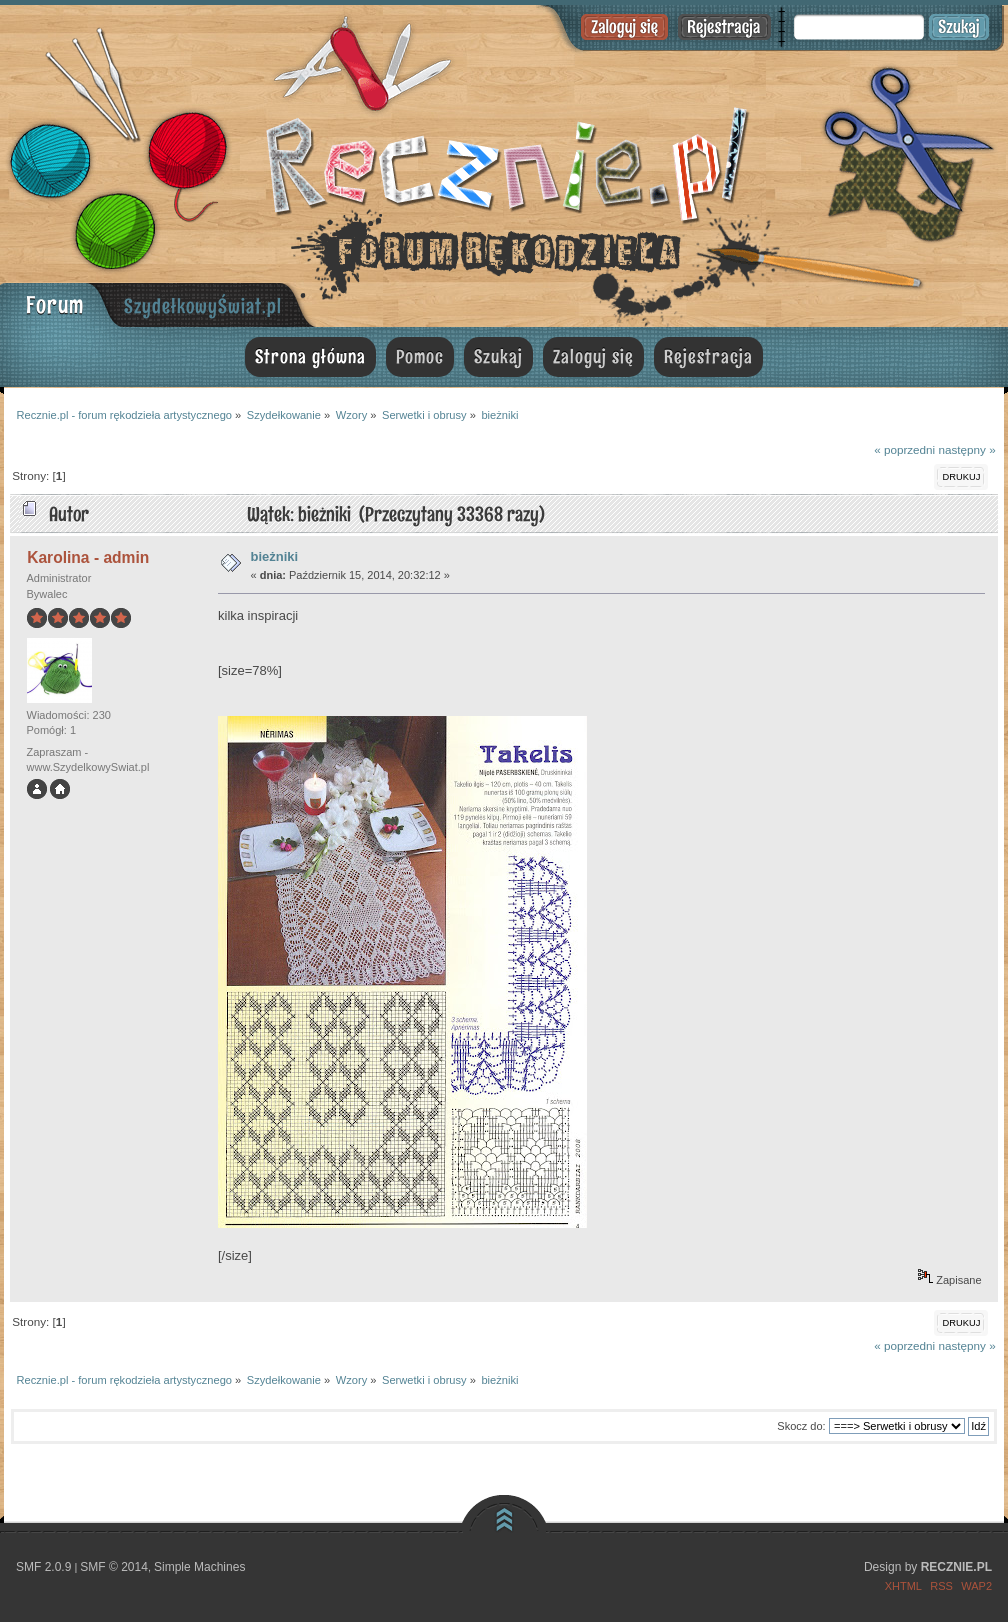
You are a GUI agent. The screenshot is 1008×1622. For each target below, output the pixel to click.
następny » (966, 449)
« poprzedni (904, 449)
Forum (55, 304)
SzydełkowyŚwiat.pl (203, 306)
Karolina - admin (88, 557)
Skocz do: (801, 1426)
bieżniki (275, 556)
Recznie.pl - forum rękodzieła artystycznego (504, 162)
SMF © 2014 (114, 1567)
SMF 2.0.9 (43, 1567)
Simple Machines (199, 1567)
